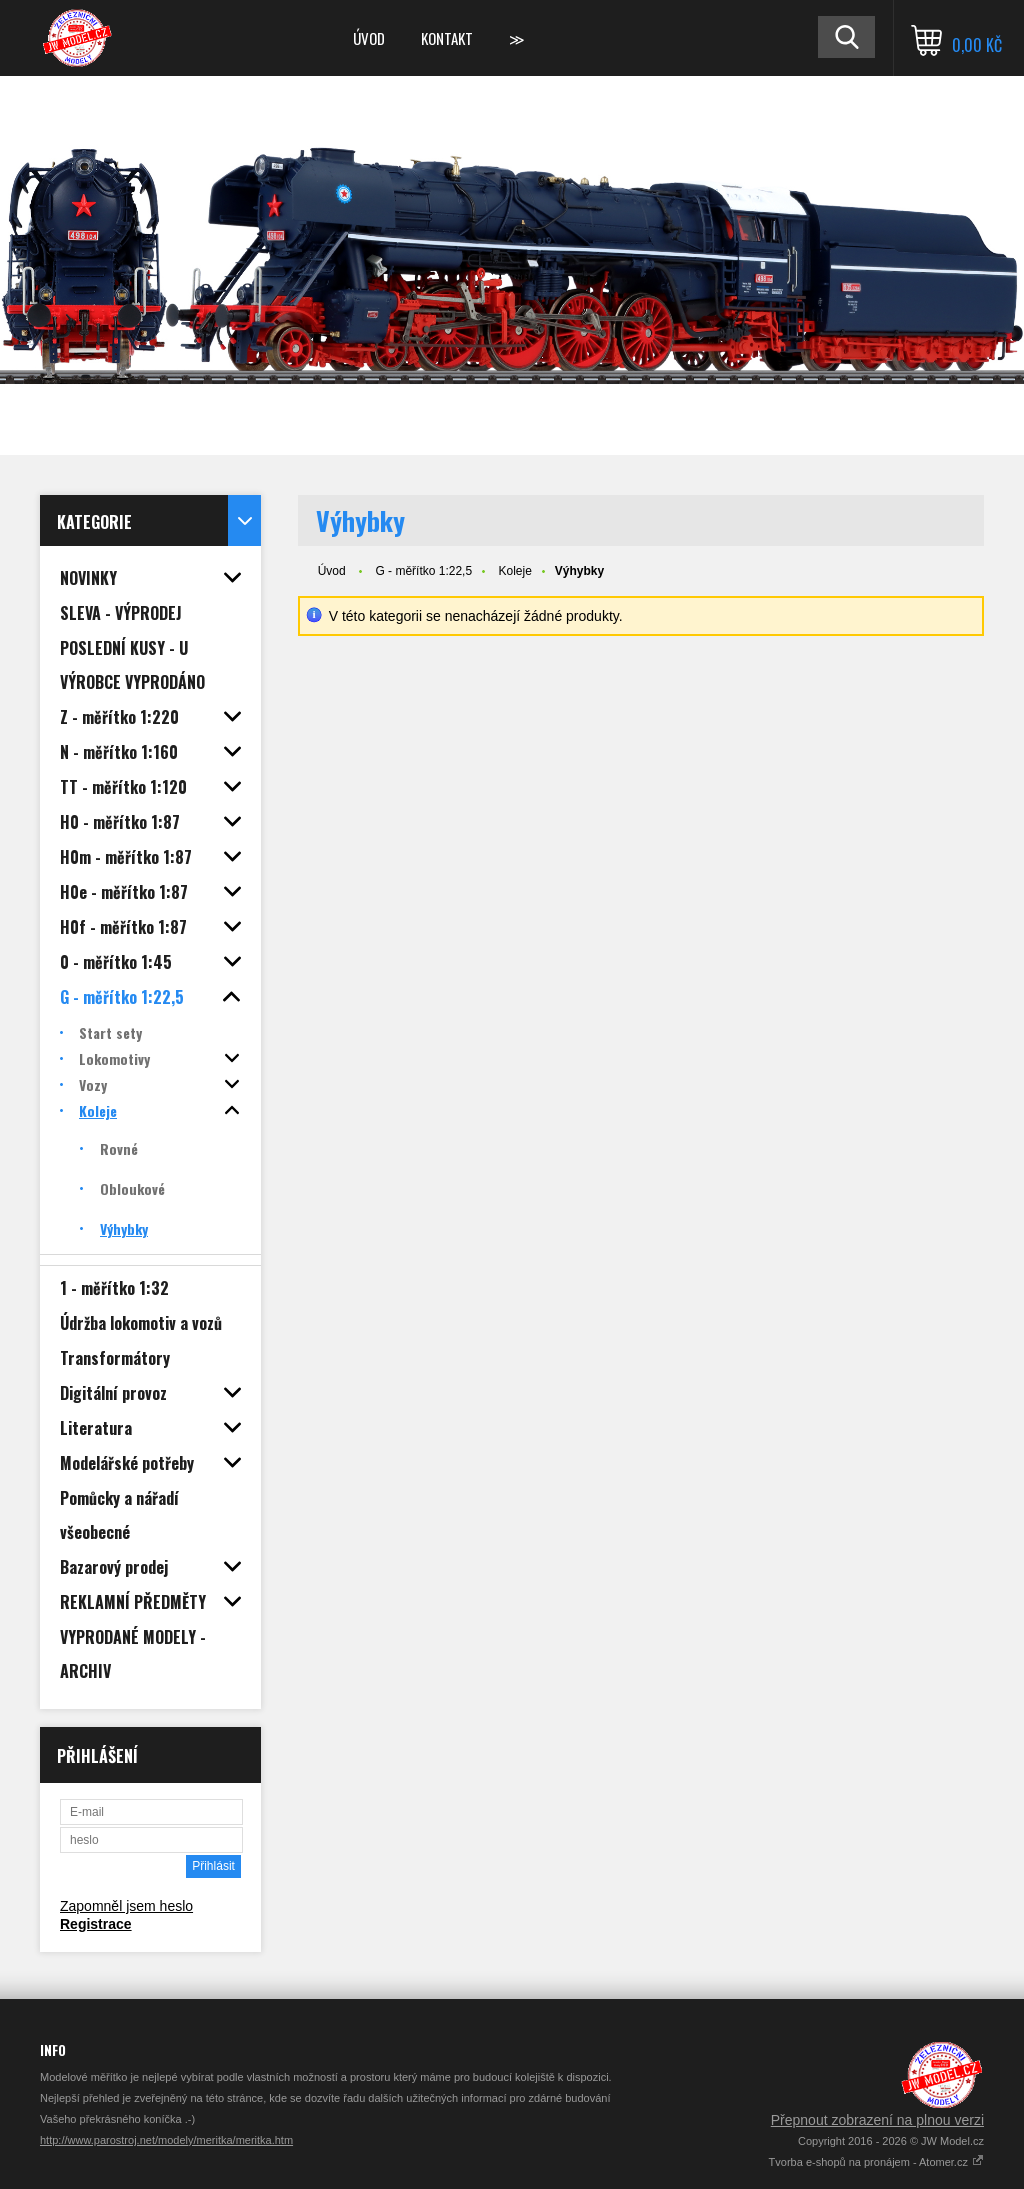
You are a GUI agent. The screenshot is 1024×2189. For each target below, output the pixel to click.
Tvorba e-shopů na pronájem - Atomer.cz (876, 2162)
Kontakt (447, 38)
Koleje (514, 571)
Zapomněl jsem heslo (126, 1906)
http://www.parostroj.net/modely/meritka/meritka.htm (166, 2140)
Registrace (96, 1924)
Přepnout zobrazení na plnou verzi (877, 2120)
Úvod (369, 38)
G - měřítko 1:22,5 (423, 571)
